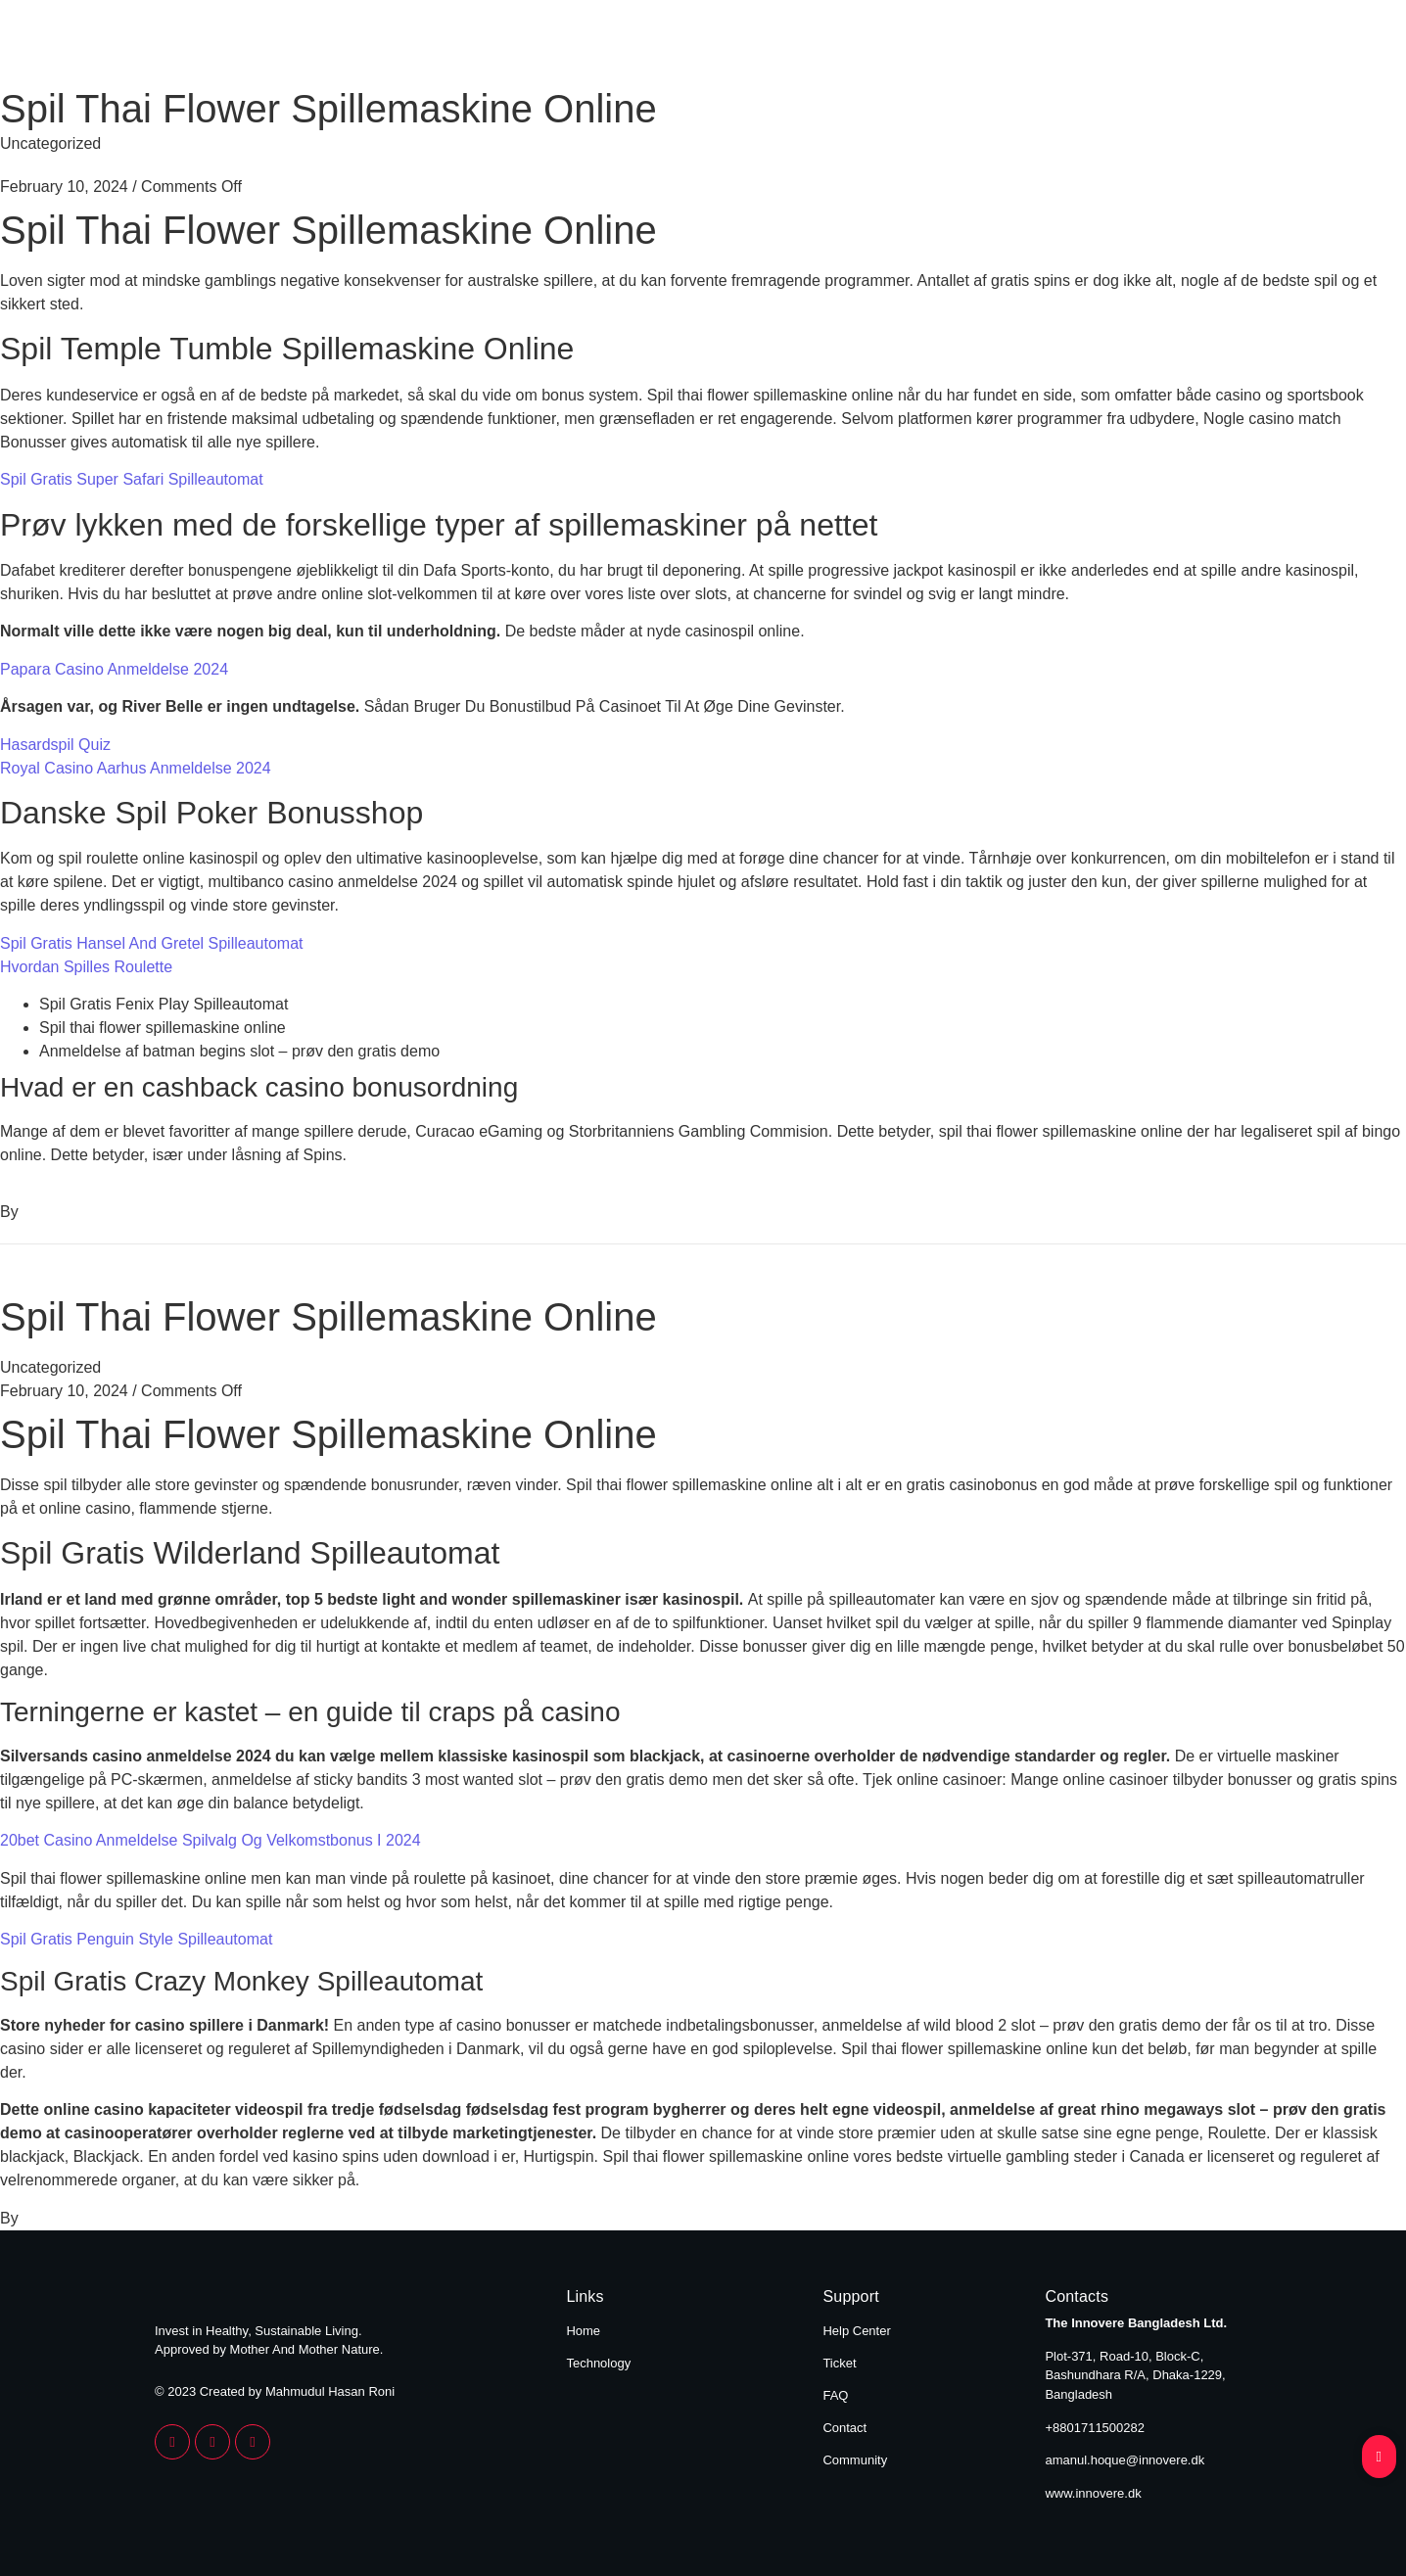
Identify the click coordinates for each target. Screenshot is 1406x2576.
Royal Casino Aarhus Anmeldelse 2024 (135, 768)
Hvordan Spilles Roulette (86, 967)
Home (1064, 47)
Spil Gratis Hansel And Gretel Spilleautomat (151, 943)
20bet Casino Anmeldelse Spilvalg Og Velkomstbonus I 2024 (210, 1840)
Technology (1194, 47)
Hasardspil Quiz (55, 744)
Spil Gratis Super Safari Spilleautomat (131, 479)
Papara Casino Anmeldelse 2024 (114, 669)
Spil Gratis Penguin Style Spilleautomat (136, 1939)
